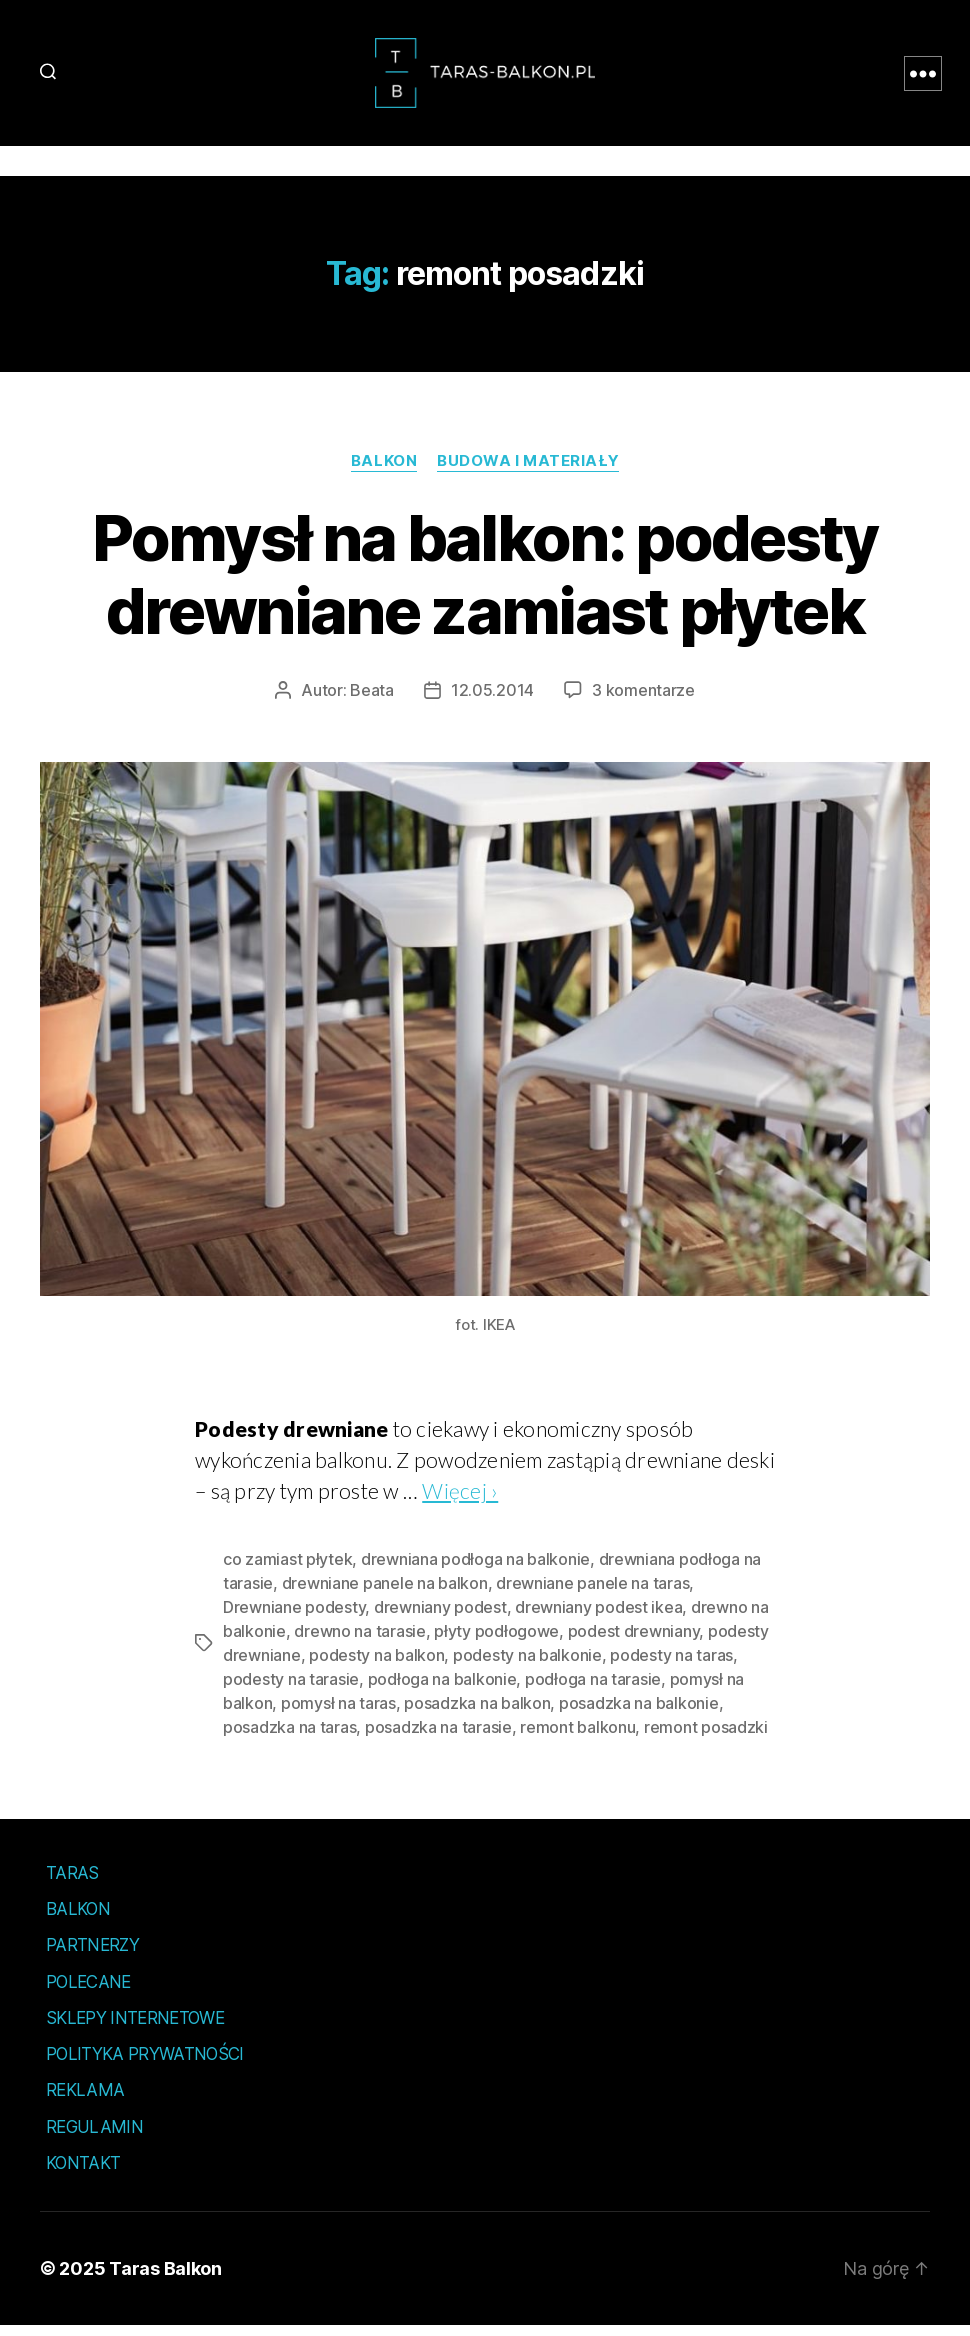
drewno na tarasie (359, 1641)
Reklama (85, 2100)
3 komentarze (643, 700)
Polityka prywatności (145, 2064)
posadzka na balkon (477, 1713)
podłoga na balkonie (442, 1689)
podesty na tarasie (291, 1689)
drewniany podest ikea (598, 1617)
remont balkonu (577, 1737)
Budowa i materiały (528, 471)
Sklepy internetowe (135, 2028)
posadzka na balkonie (639, 1713)
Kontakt (83, 2173)
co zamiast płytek (287, 1569)
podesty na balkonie (527, 1665)
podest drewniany (634, 1641)
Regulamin (94, 2137)
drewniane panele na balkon (385, 1593)
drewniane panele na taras (592, 1593)
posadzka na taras (289, 1737)
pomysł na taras (338, 1713)
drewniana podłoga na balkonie (475, 1569)
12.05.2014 (492, 700)
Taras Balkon (165, 2278)
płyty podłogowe (496, 1641)
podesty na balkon (376, 1665)
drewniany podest (440, 1617)
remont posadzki (706, 1737)
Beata (372, 700)
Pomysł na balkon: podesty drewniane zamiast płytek (485, 584)
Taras (72, 1883)
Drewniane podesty (294, 1617)
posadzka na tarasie (438, 1737)
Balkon (384, 471)
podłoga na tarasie (593, 1689)
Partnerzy (92, 1955)
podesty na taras (671, 1665)
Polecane (88, 1992)
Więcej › (460, 1500)
